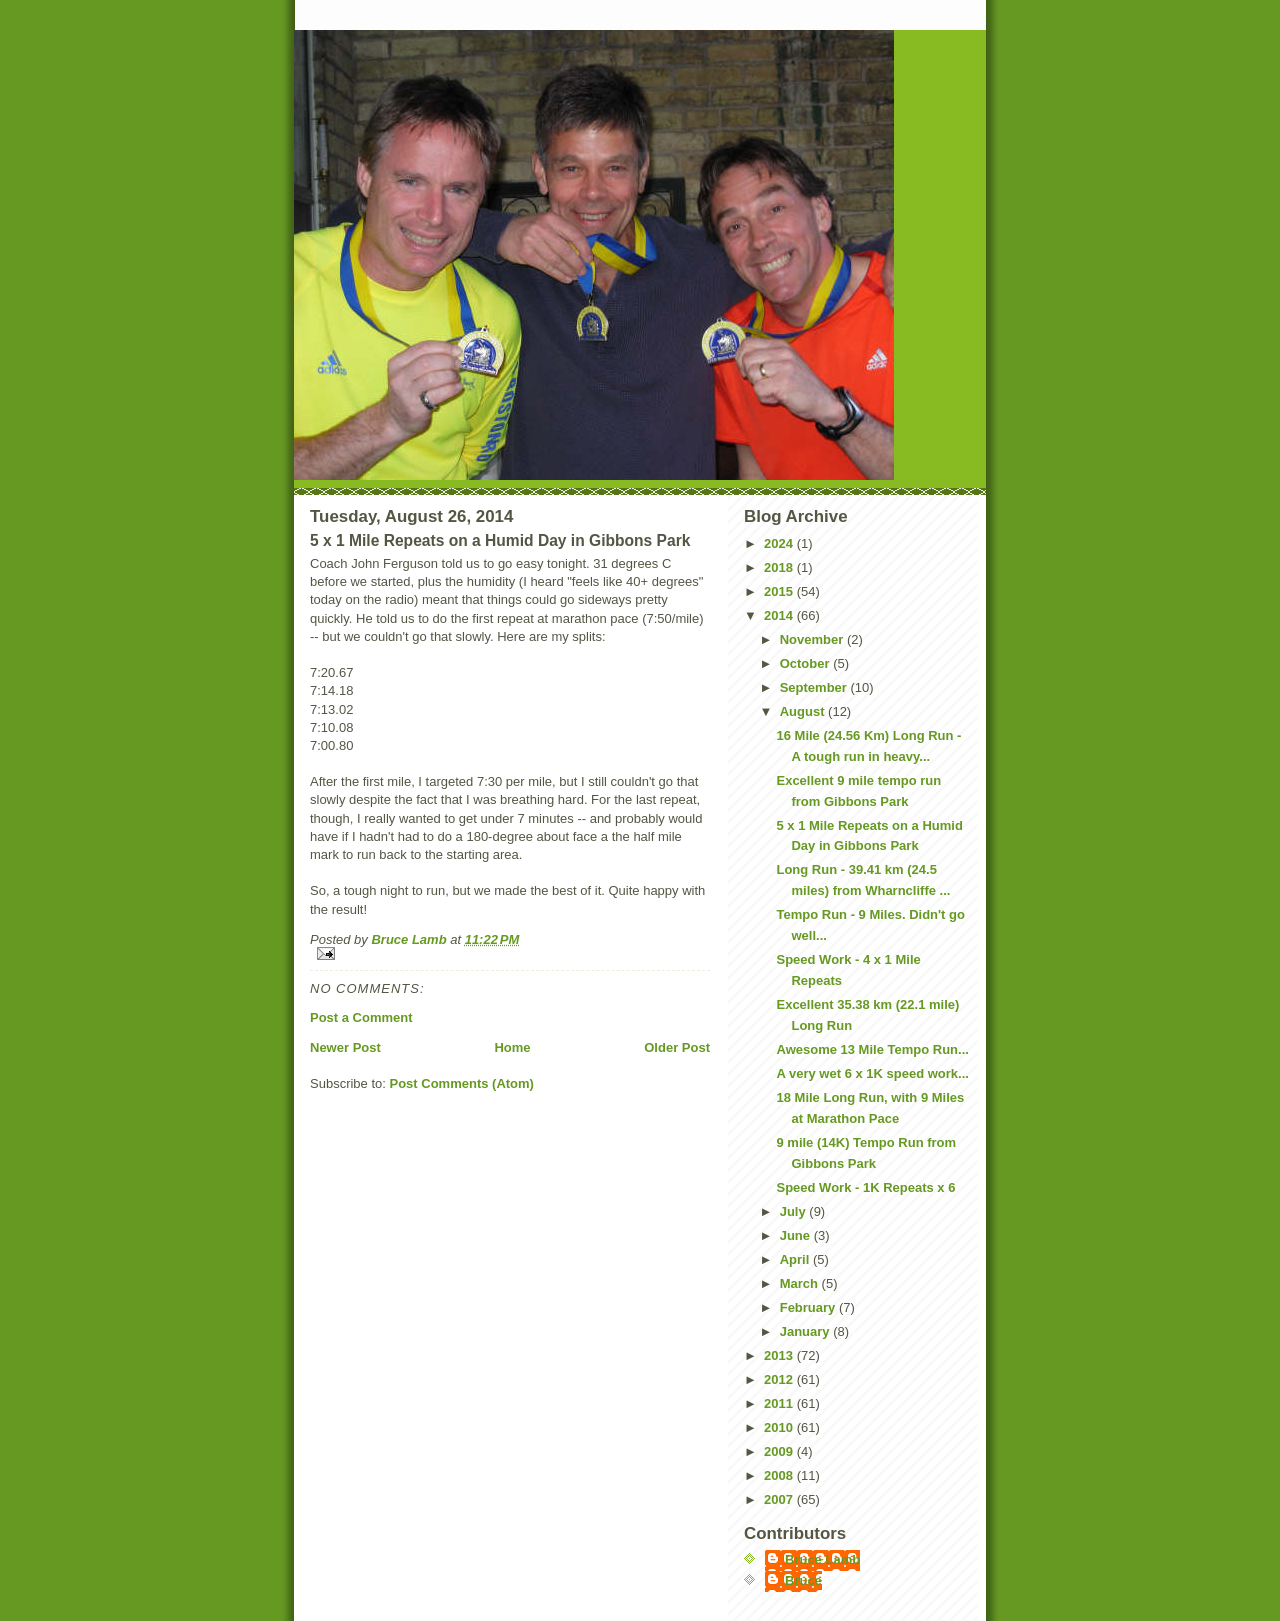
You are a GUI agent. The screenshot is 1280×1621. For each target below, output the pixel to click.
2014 (780, 615)
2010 (780, 1427)
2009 (780, 1451)
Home (512, 1047)
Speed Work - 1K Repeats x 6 (865, 1187)
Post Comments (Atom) (462, 1083)
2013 (780, 1355)
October (806, 663)
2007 (780, 1499)
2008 (780, 1475)
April (796, 1259)
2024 (780, 543)
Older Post (677, 1047)
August (804, 711)
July (795, 1211)
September (815, 687)
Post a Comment (361, 1017)
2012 (780, 1379)
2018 (780, 567)
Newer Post (345, 1047)
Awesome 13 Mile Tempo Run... (872, 1049)
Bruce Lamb (410, 939)
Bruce (803, 1580)
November (813, 639)
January (806, 1331)
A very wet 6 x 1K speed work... (872, 1073)
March (801, 1283)
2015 (780, 591)
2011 (780, 1403)
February (809, 1307)
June (797, 1235)
